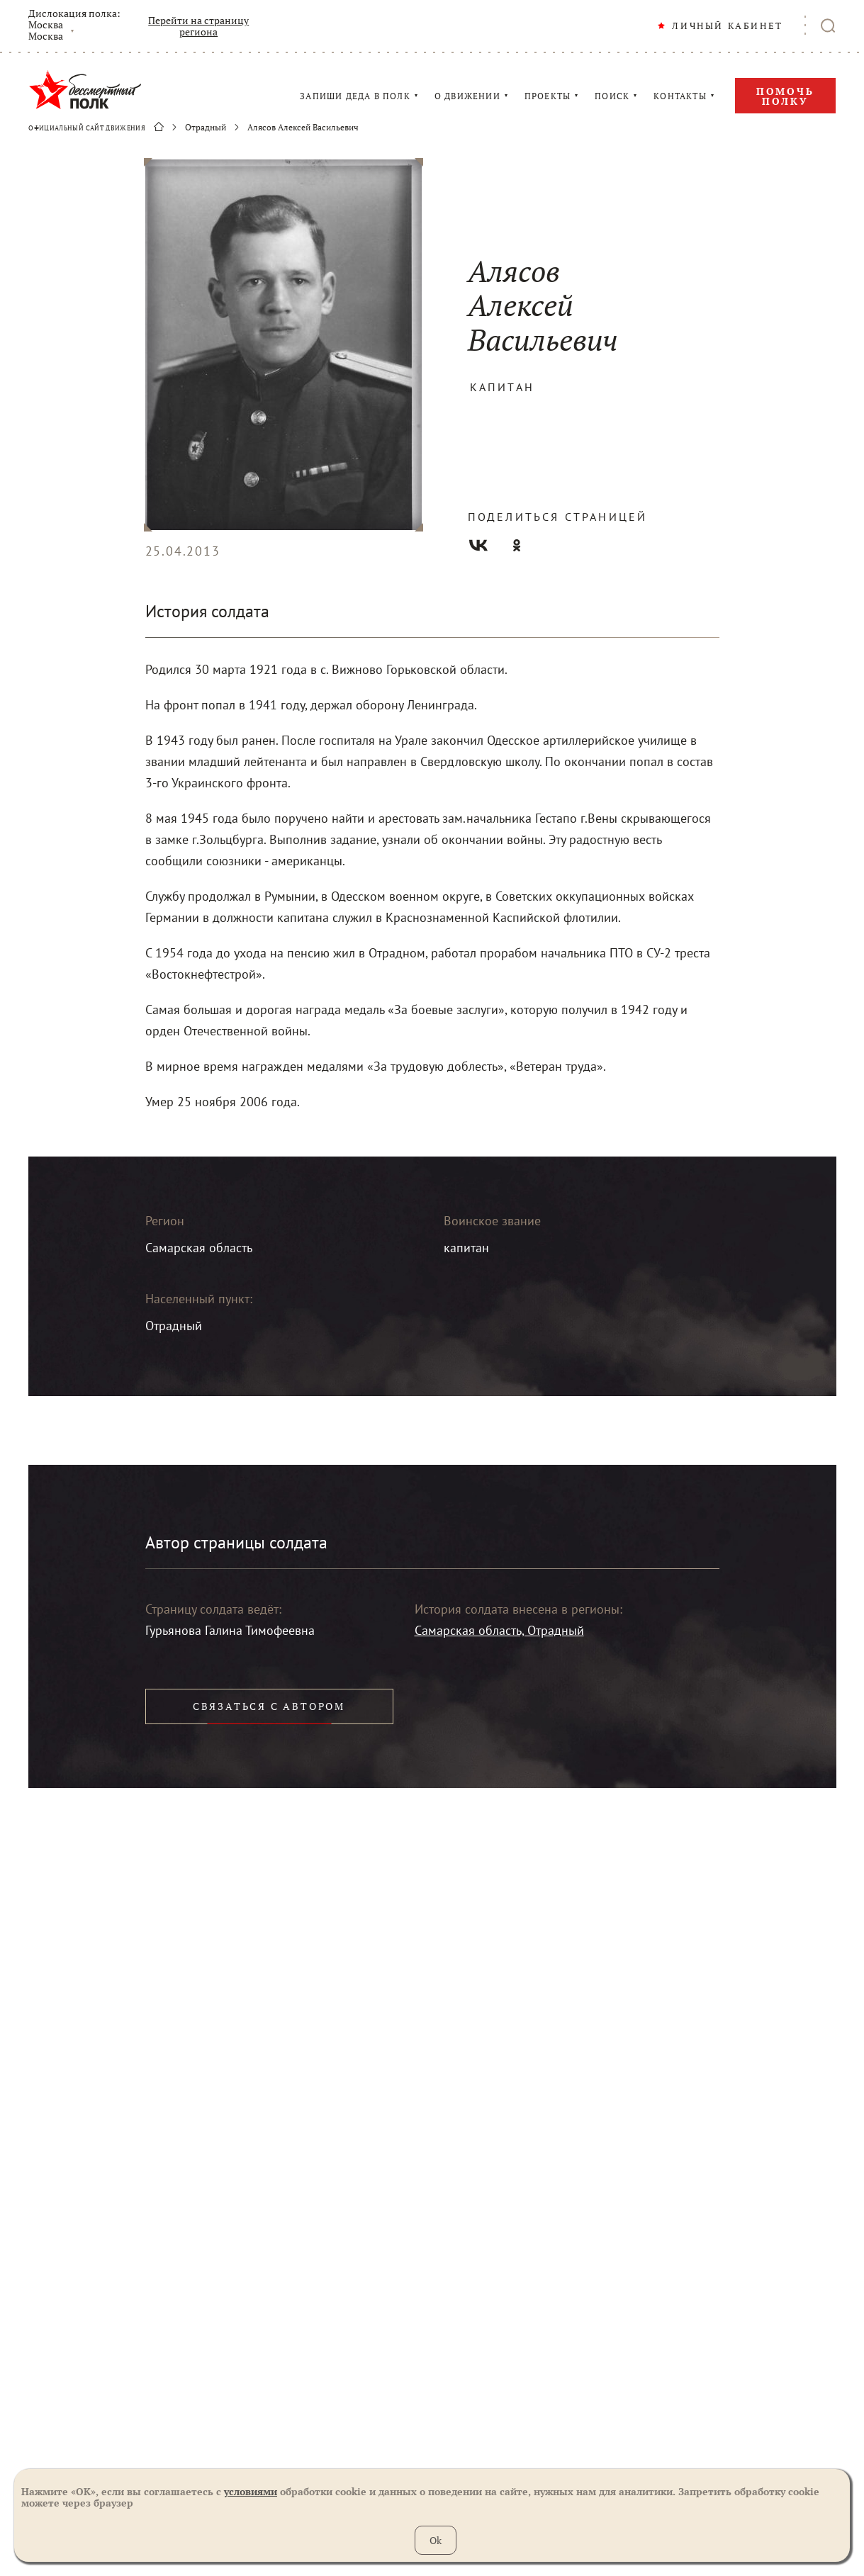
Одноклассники (516, 545)
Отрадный (205, 128)
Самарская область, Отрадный (499, 1630)
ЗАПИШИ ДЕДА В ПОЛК (355, 96)
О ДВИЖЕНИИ (467, 96)
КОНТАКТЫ (680, 96)
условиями (250, 2491)
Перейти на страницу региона (198, 26)
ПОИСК (612, 96)
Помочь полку (785, 96)
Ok (436, 2540)
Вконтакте (478, 545)
